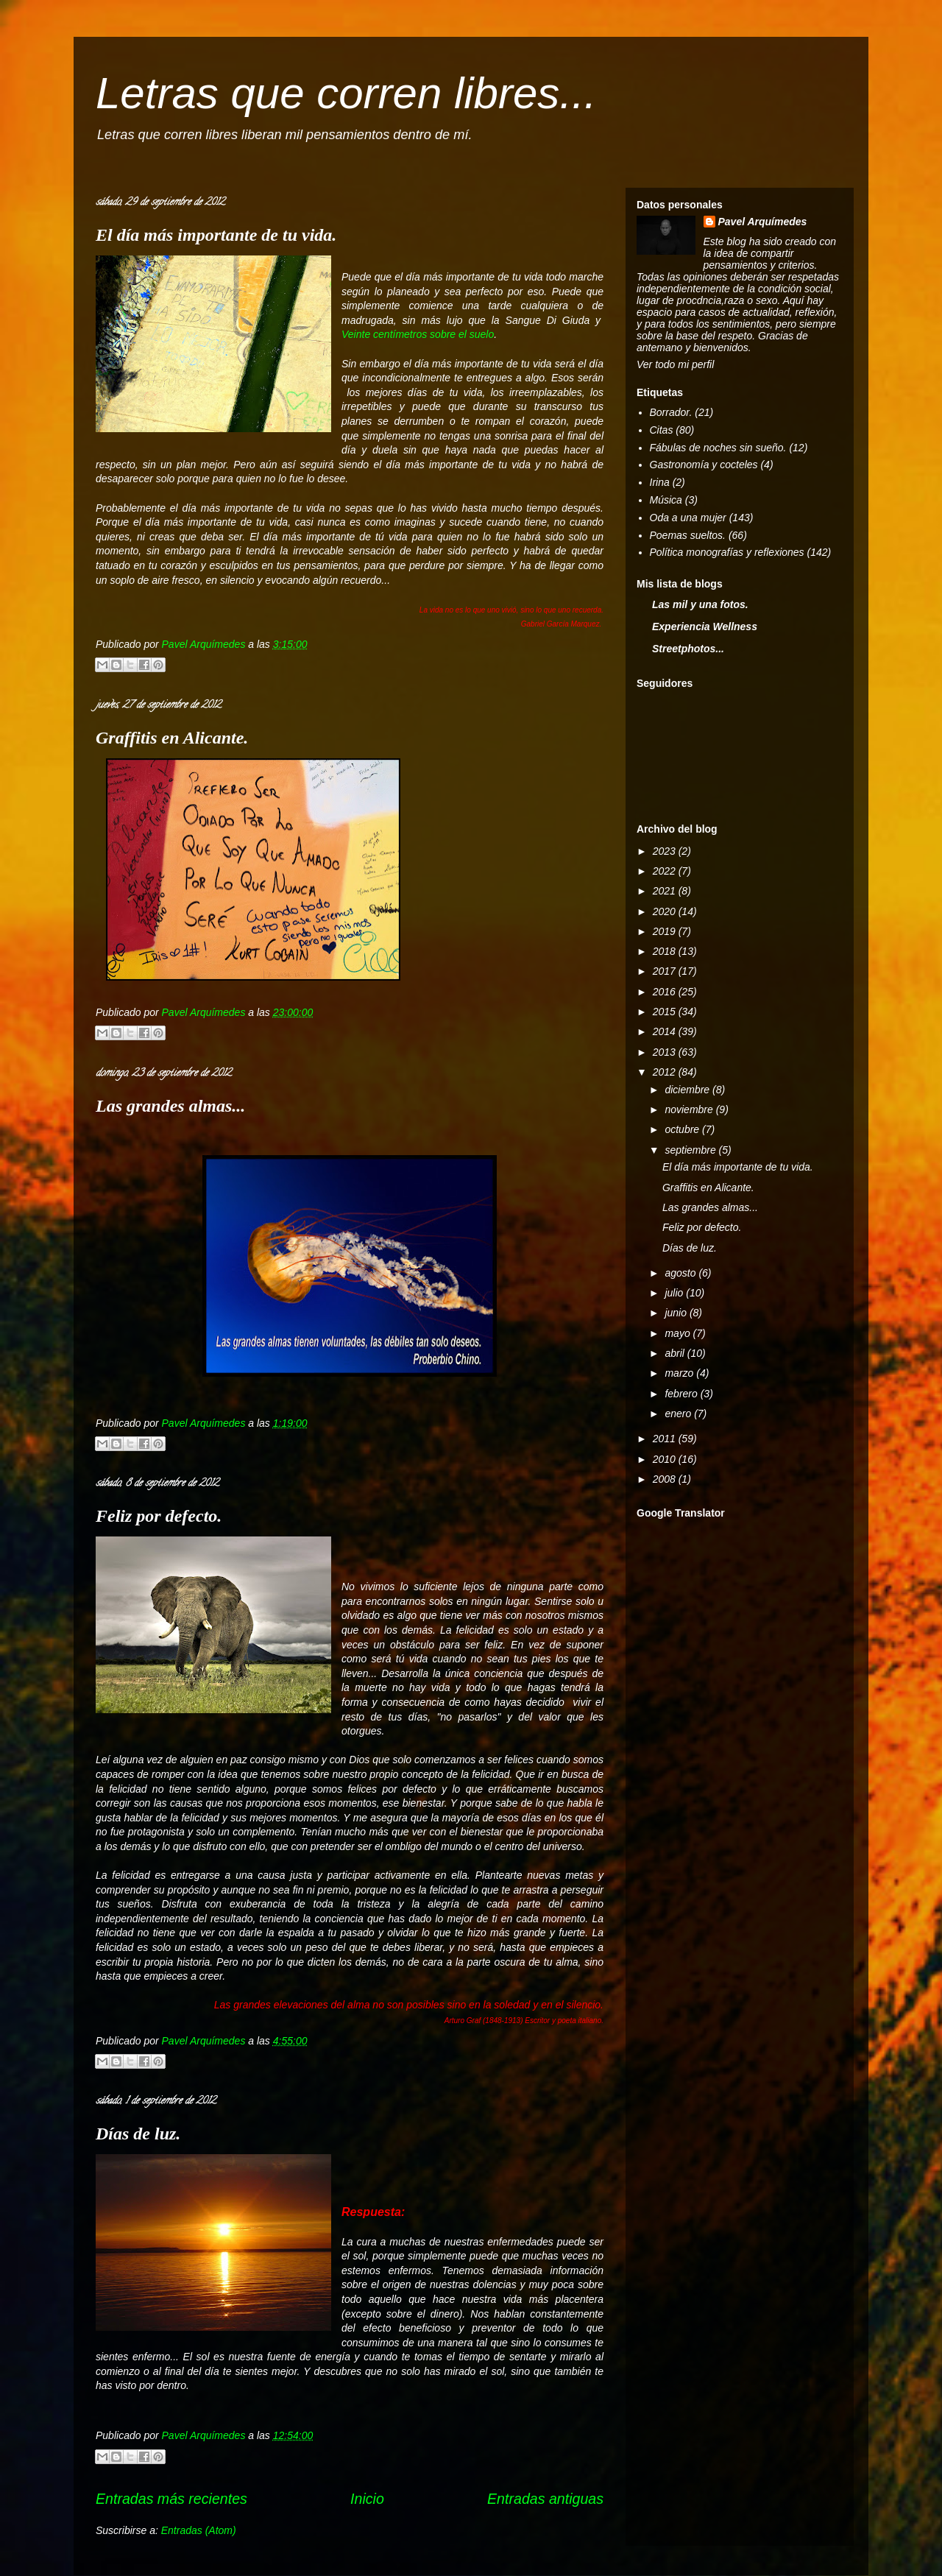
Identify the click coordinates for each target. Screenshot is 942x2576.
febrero (682, 1394)
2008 (666, 1479)
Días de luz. (138, 2133)
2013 (666, 1052)
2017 (666, 971)
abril (676, 1353)
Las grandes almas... (170, 1105)
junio (677, 1313)
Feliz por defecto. (159, 1515)
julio (675, 1293)
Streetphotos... (688, 648)
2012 (666, 1072)
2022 (666, 871)
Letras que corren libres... (346, 93)
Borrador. (671, 412)
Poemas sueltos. (688, 535)
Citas (661, 430)
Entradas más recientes (171, 2499)
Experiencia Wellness (704, 626)
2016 (666, 992)
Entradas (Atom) (198, 2530)
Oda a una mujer (688, 517)
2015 (666, 1011)
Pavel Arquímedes (762, 221)
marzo (680, 1373)
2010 (666, 1459)
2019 (666, 931)
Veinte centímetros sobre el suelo (417, 334)
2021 (666, 891)
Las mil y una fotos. (700, 604)
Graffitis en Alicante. (172, 737)
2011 (666, 1438)
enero (679, 1413)
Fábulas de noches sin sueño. (718, 448)
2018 (666, 951)
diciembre (688, 1089)
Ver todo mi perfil (675, 364)
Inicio (367, 2499)
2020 (666, 911)
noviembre (690, 1109)
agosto (681, 1273)
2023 (666, 851)
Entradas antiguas (545, 2499)
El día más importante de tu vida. (216, 234)
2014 (666, 1031)
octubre (683, 1129)
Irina (660, 482)
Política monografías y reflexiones (727, 552)
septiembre (691, 1150)
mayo (679, 1333)
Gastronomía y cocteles (704, 464)
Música (666, 500)
